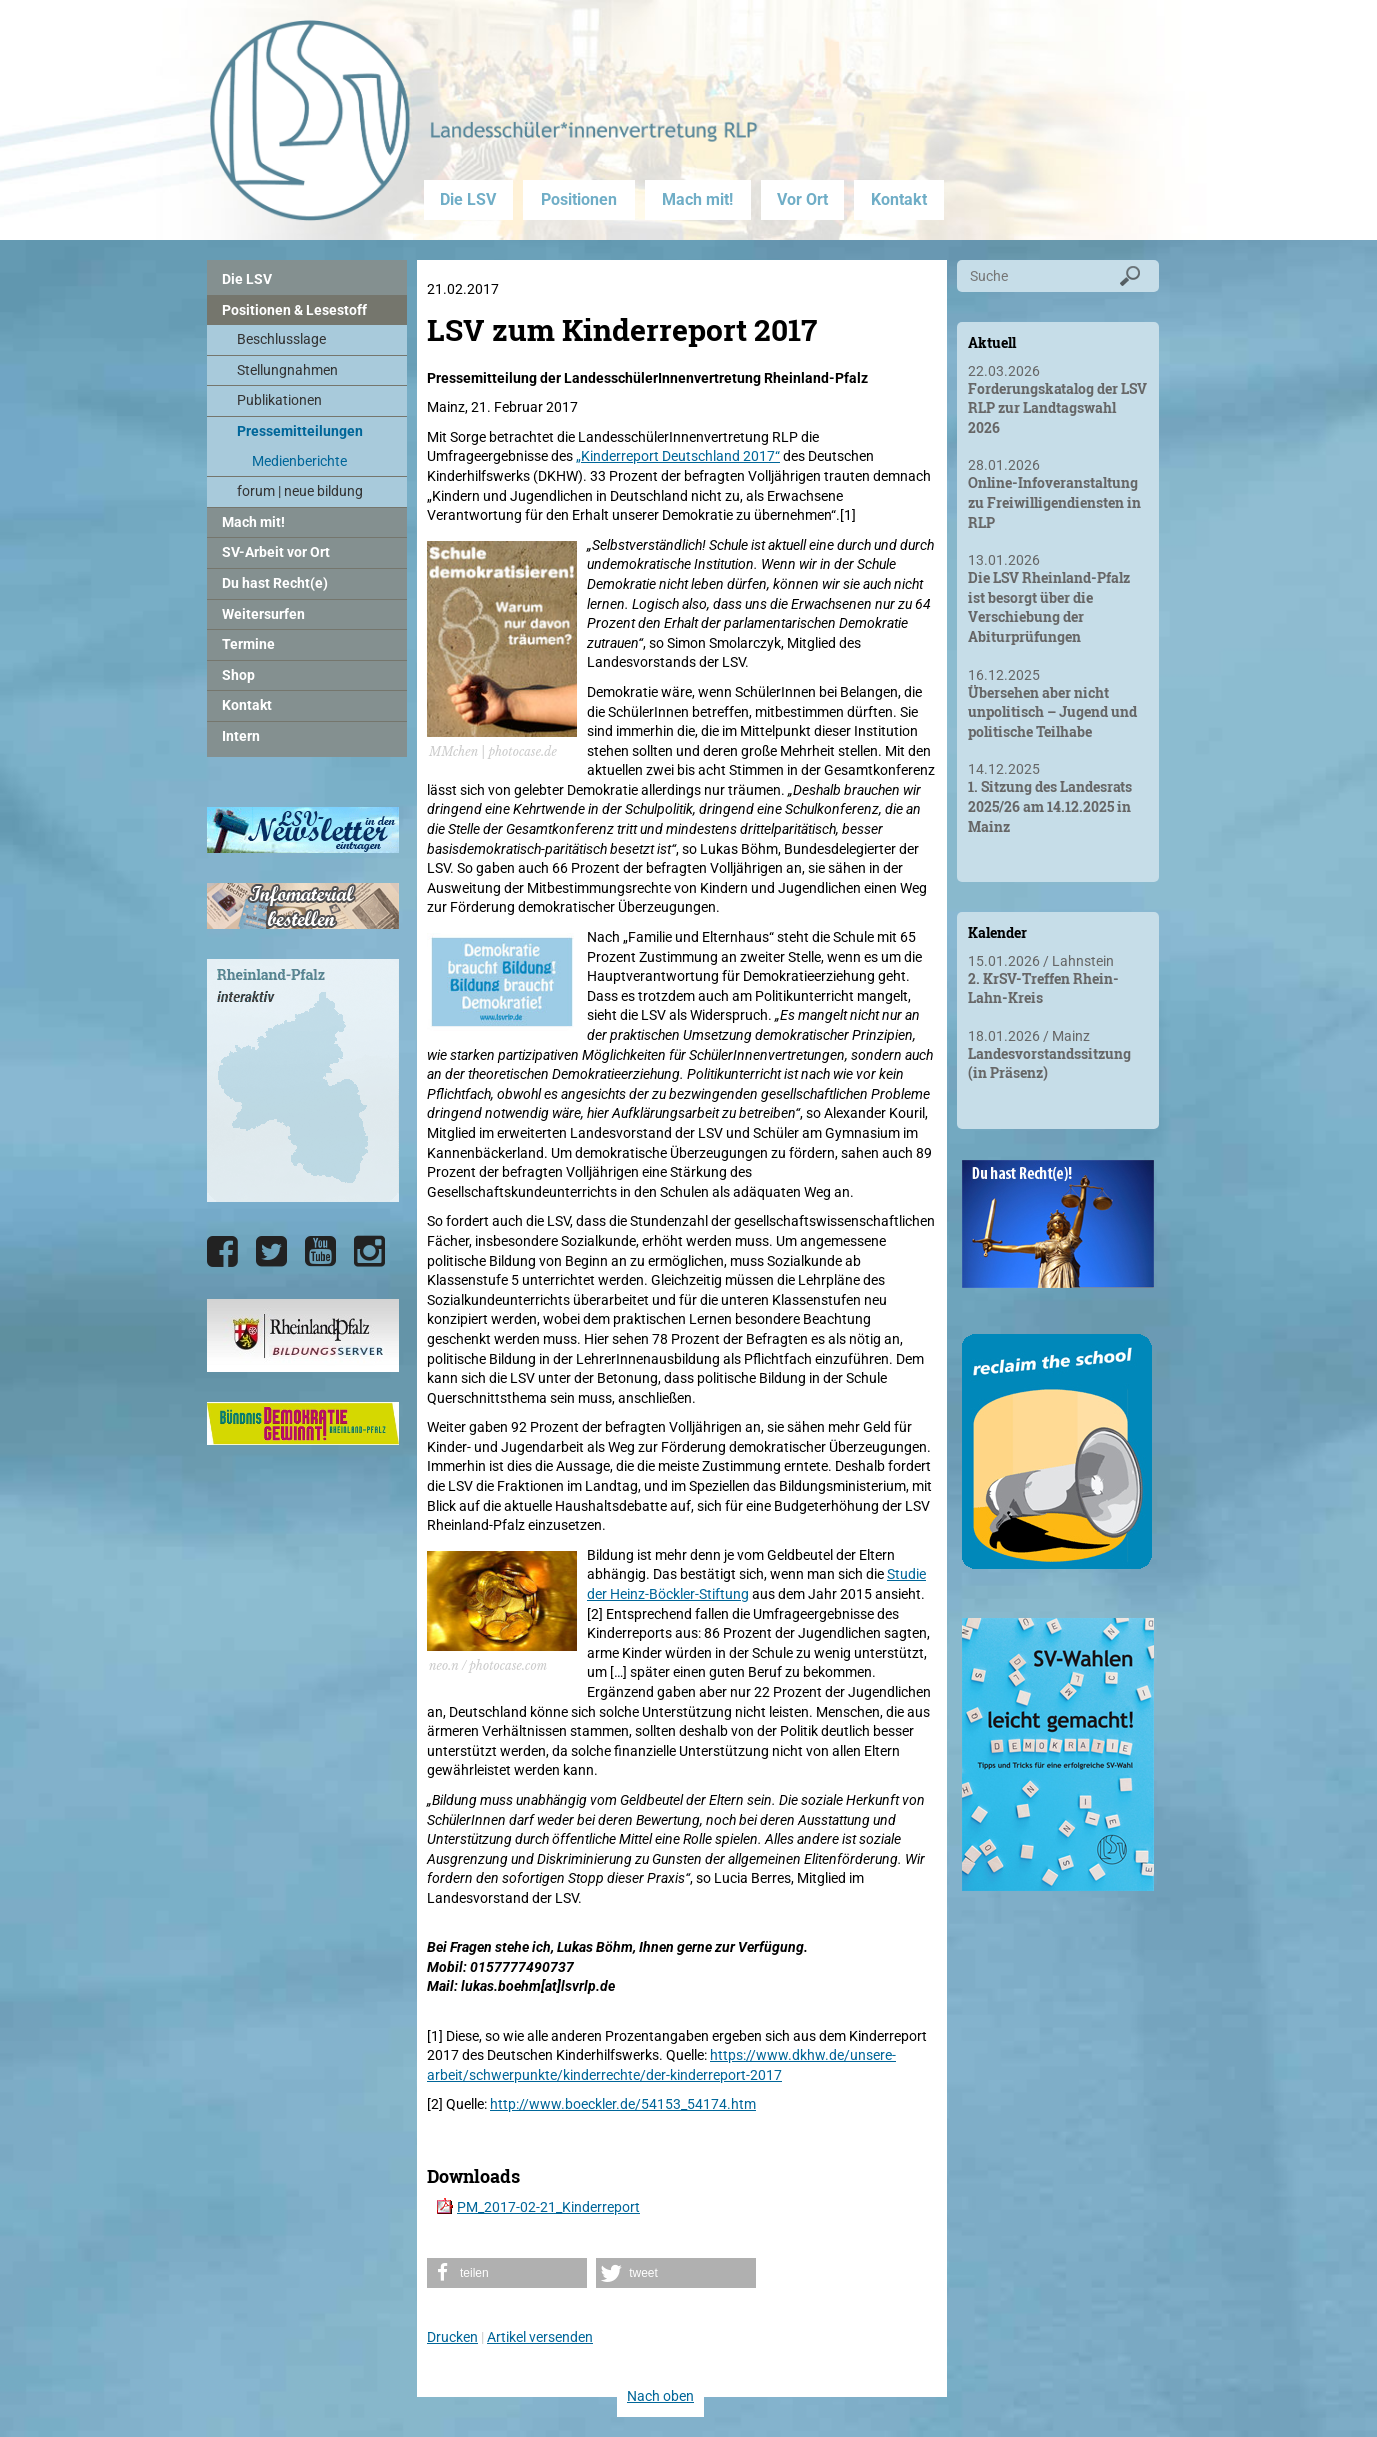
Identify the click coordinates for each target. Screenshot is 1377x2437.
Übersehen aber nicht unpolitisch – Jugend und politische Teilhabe (1052, 712)
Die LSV (468, 199)
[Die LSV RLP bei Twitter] (271, 1252)
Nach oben (660, 2396)
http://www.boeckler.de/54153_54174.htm (623, 2104)
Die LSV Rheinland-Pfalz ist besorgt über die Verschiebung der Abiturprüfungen (1049, 607)
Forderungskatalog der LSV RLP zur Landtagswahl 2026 (1057, 408)
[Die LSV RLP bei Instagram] (369, 1252)
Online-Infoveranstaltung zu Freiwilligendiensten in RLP (1054, 502)
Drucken (452, 2337)
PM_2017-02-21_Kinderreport (548, 2207)
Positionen (579, 199)
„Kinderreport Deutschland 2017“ (678, 456)
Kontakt (899, 199)
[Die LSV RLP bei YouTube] (320, 1252)
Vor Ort (802, 199)
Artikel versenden (540, 2337)
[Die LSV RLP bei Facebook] (222, 1252)
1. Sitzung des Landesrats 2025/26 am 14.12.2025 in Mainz (1050, 806)
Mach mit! (697, 199)
